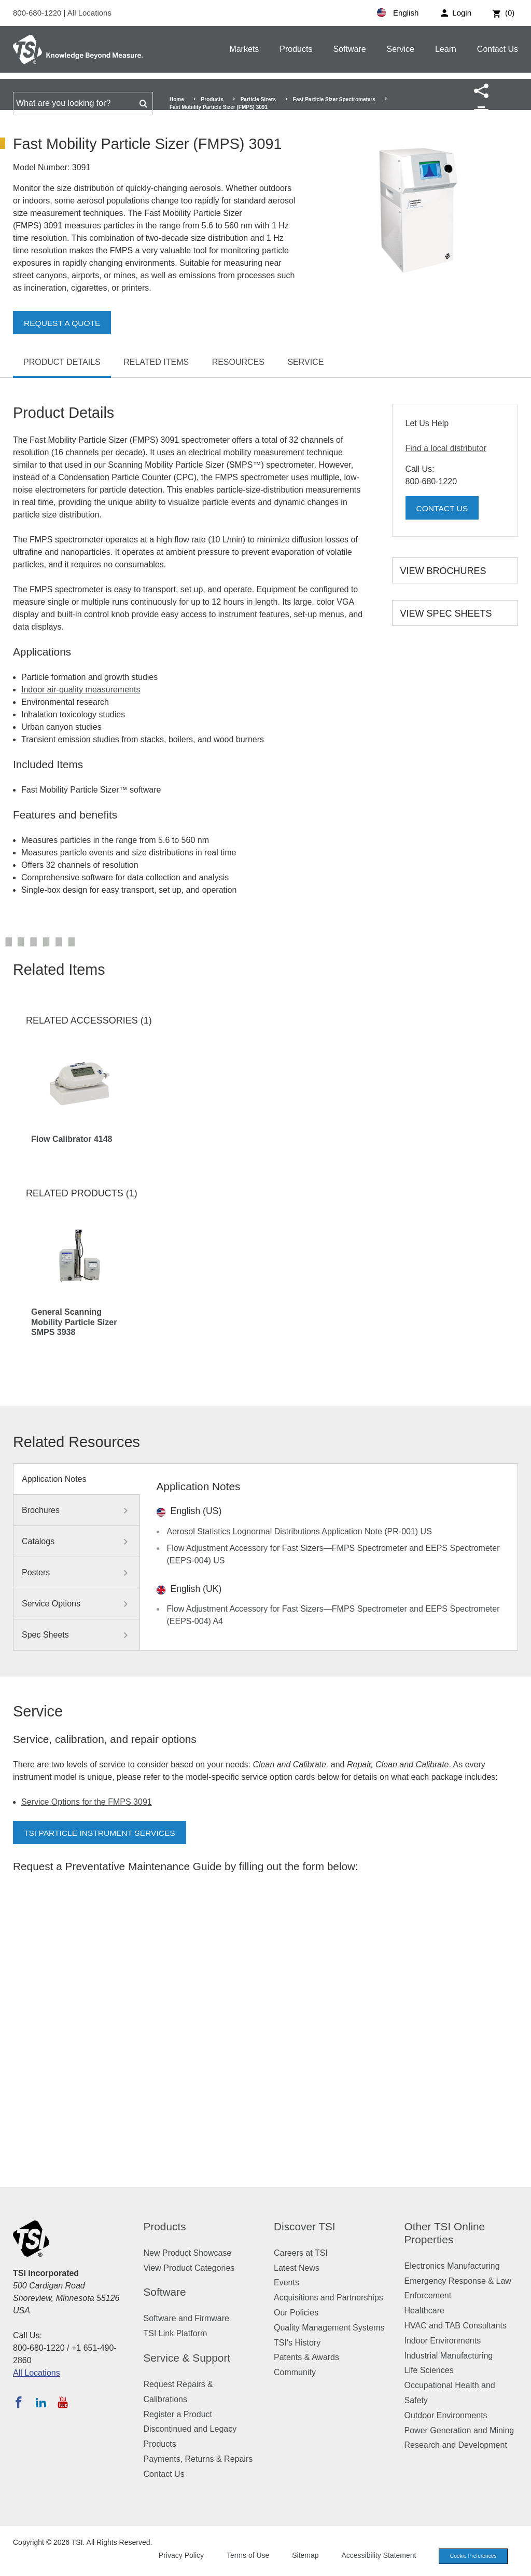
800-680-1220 (38, 12)
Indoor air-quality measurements (80, 689)
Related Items (156, 362)
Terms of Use (241, 2556)
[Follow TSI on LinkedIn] (41, 2402)
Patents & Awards (306, 2357)
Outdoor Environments (445, 2415)
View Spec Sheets (446, 613)
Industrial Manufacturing (448, 2355)
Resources (238, 362)
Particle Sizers (258, 99)
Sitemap (299, 2556)
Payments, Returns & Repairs (198, 2459)
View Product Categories (189, 2268)
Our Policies (296, 2312)
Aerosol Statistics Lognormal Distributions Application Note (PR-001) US (299, 1531)
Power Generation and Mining (459, 2430)
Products (296, 49)
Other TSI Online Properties (444, 2232)
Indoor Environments (442, 2340)
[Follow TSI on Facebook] (18, 2402)
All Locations (89, 12)
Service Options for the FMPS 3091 (86, 1801)
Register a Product (178, 2414)
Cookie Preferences (469, 2557)
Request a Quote (63, 323)
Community (295, 2372)
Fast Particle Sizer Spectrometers (334, 99)
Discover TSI (305, 2226)
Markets (244, 49)
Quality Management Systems (329, 2327)
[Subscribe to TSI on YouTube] (62, 2402)
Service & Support (187, 2358)
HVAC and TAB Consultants (455, 2325)
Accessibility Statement (372, 2556)
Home (177, 99)
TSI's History (297, 2342)
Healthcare (424, 2310)
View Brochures (443, 571)
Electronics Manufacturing (452, 2265)
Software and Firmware (186, 2318)
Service (400, 49)
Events (286, 2282)
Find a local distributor (446, 448)
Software (349, 49)
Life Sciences (429, 2370)
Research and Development (455, 2445)
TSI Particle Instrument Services (101, 1833)
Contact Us (497, 49)
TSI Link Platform (175, 2333)
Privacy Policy (174, 2556)
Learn (445, 49)
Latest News (296, 2268)
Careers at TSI (301, 2252)
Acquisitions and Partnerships (328, 2297)
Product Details (62, 362)
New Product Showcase (188, 2252)
